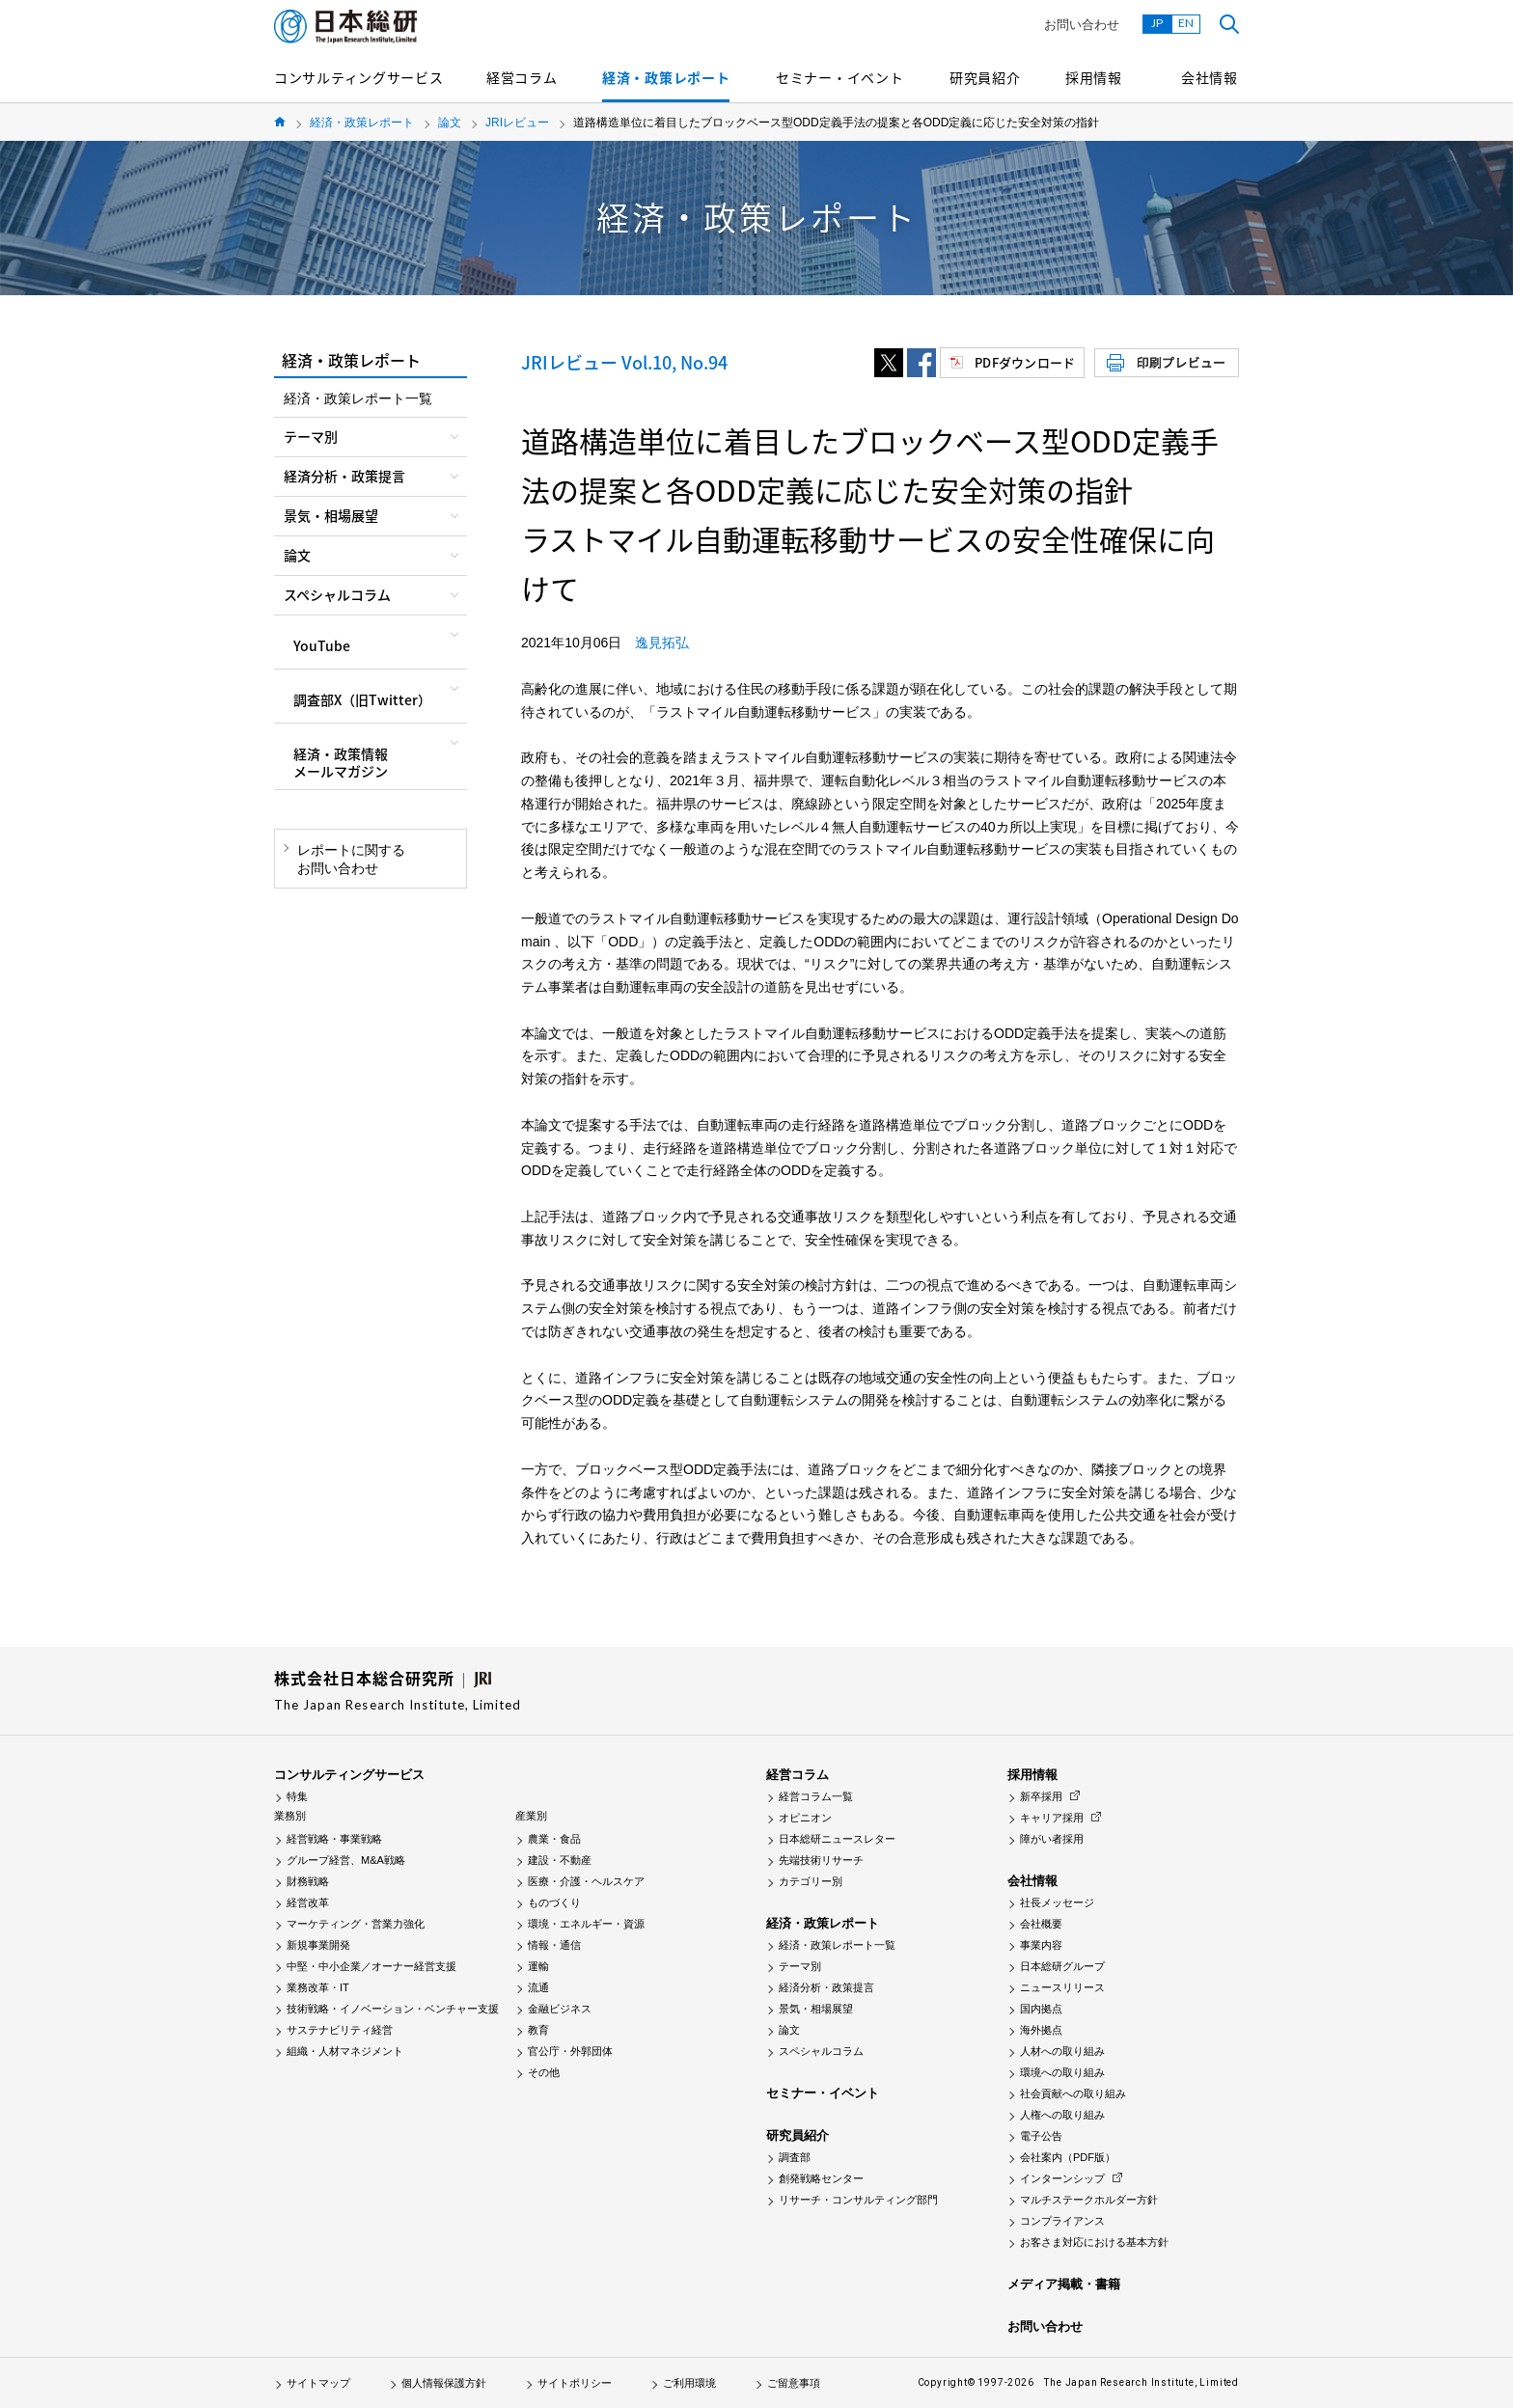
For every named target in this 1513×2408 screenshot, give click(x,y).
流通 (538, 1987)
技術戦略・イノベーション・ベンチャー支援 (393, 2008)
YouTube (321, 645)
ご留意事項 (793, 2383)
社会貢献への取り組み (1073, 2093)
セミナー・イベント (839, 77)
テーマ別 (800, 1966)
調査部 (795, 2157)
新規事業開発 (318, 1945)
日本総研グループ (1062, 1966)
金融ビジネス (559, 2008)
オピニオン (805, 1817)
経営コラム (522, 77)
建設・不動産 (559, 1860)
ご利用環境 (689, 2383)
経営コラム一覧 (816, 1796)
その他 (544, 2072)
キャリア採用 (1052, 1817)
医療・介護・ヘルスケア (586, 1881)
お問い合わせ (1081, 24)
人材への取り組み (1062, 2051)
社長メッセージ (1057, 1902)
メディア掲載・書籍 (1063, 2284)
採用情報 (1093, 77)
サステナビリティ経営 (340, 2030)
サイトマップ (318, 2383)
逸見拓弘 (662, 642)
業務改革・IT (318, 1987)
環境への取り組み (1062, 2072)
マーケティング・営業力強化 (356, 1923)
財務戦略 (308, 1881)
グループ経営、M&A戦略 (346, 1860)
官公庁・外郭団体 (570, 2051)
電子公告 (1041, 2136)
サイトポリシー (574, 2383)
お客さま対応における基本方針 (1094, 2242)
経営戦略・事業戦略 (334, 1839)
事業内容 (1041, 1945)
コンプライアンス (1062, 2221)
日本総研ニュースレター (837, 1839)
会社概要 (1041, 1923)
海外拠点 (1041, 2030)
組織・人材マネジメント (345, 2051)
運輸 (538, 1966)
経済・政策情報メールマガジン (340, 762)
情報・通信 (554, 1945)
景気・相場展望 (816, 2008)
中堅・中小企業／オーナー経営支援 (371, 1966)
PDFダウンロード (1025, 362)
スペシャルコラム (821, 2051)
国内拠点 (1041, 2008)
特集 (297, 1796)
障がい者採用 (1052, 1839)
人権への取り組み (1062, 2115)
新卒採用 (1041, 1796)
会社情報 (1209, 77)
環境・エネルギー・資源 (586, 1923)
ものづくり (554, 1902)
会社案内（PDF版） (1067, 2157)
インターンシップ (1062, 2178)
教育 (538, 2030)
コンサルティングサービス (358, 77)
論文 (449, 122)
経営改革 (308, 1902)
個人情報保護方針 (443, 2383)
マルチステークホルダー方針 (1089, 2199)
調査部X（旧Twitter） (362, 699)
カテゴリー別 (810, 1881)
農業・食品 (554, 1839)
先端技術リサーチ (821, 1860)
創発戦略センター (821, 2178)
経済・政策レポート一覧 (358, 398)
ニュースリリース (1062, 1987)
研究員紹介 (985, 77)
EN (1186, 22)
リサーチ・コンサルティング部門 (858, 2199)
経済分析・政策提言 (826, 1987)
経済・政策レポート (665, 77)
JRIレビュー (517, 122)
